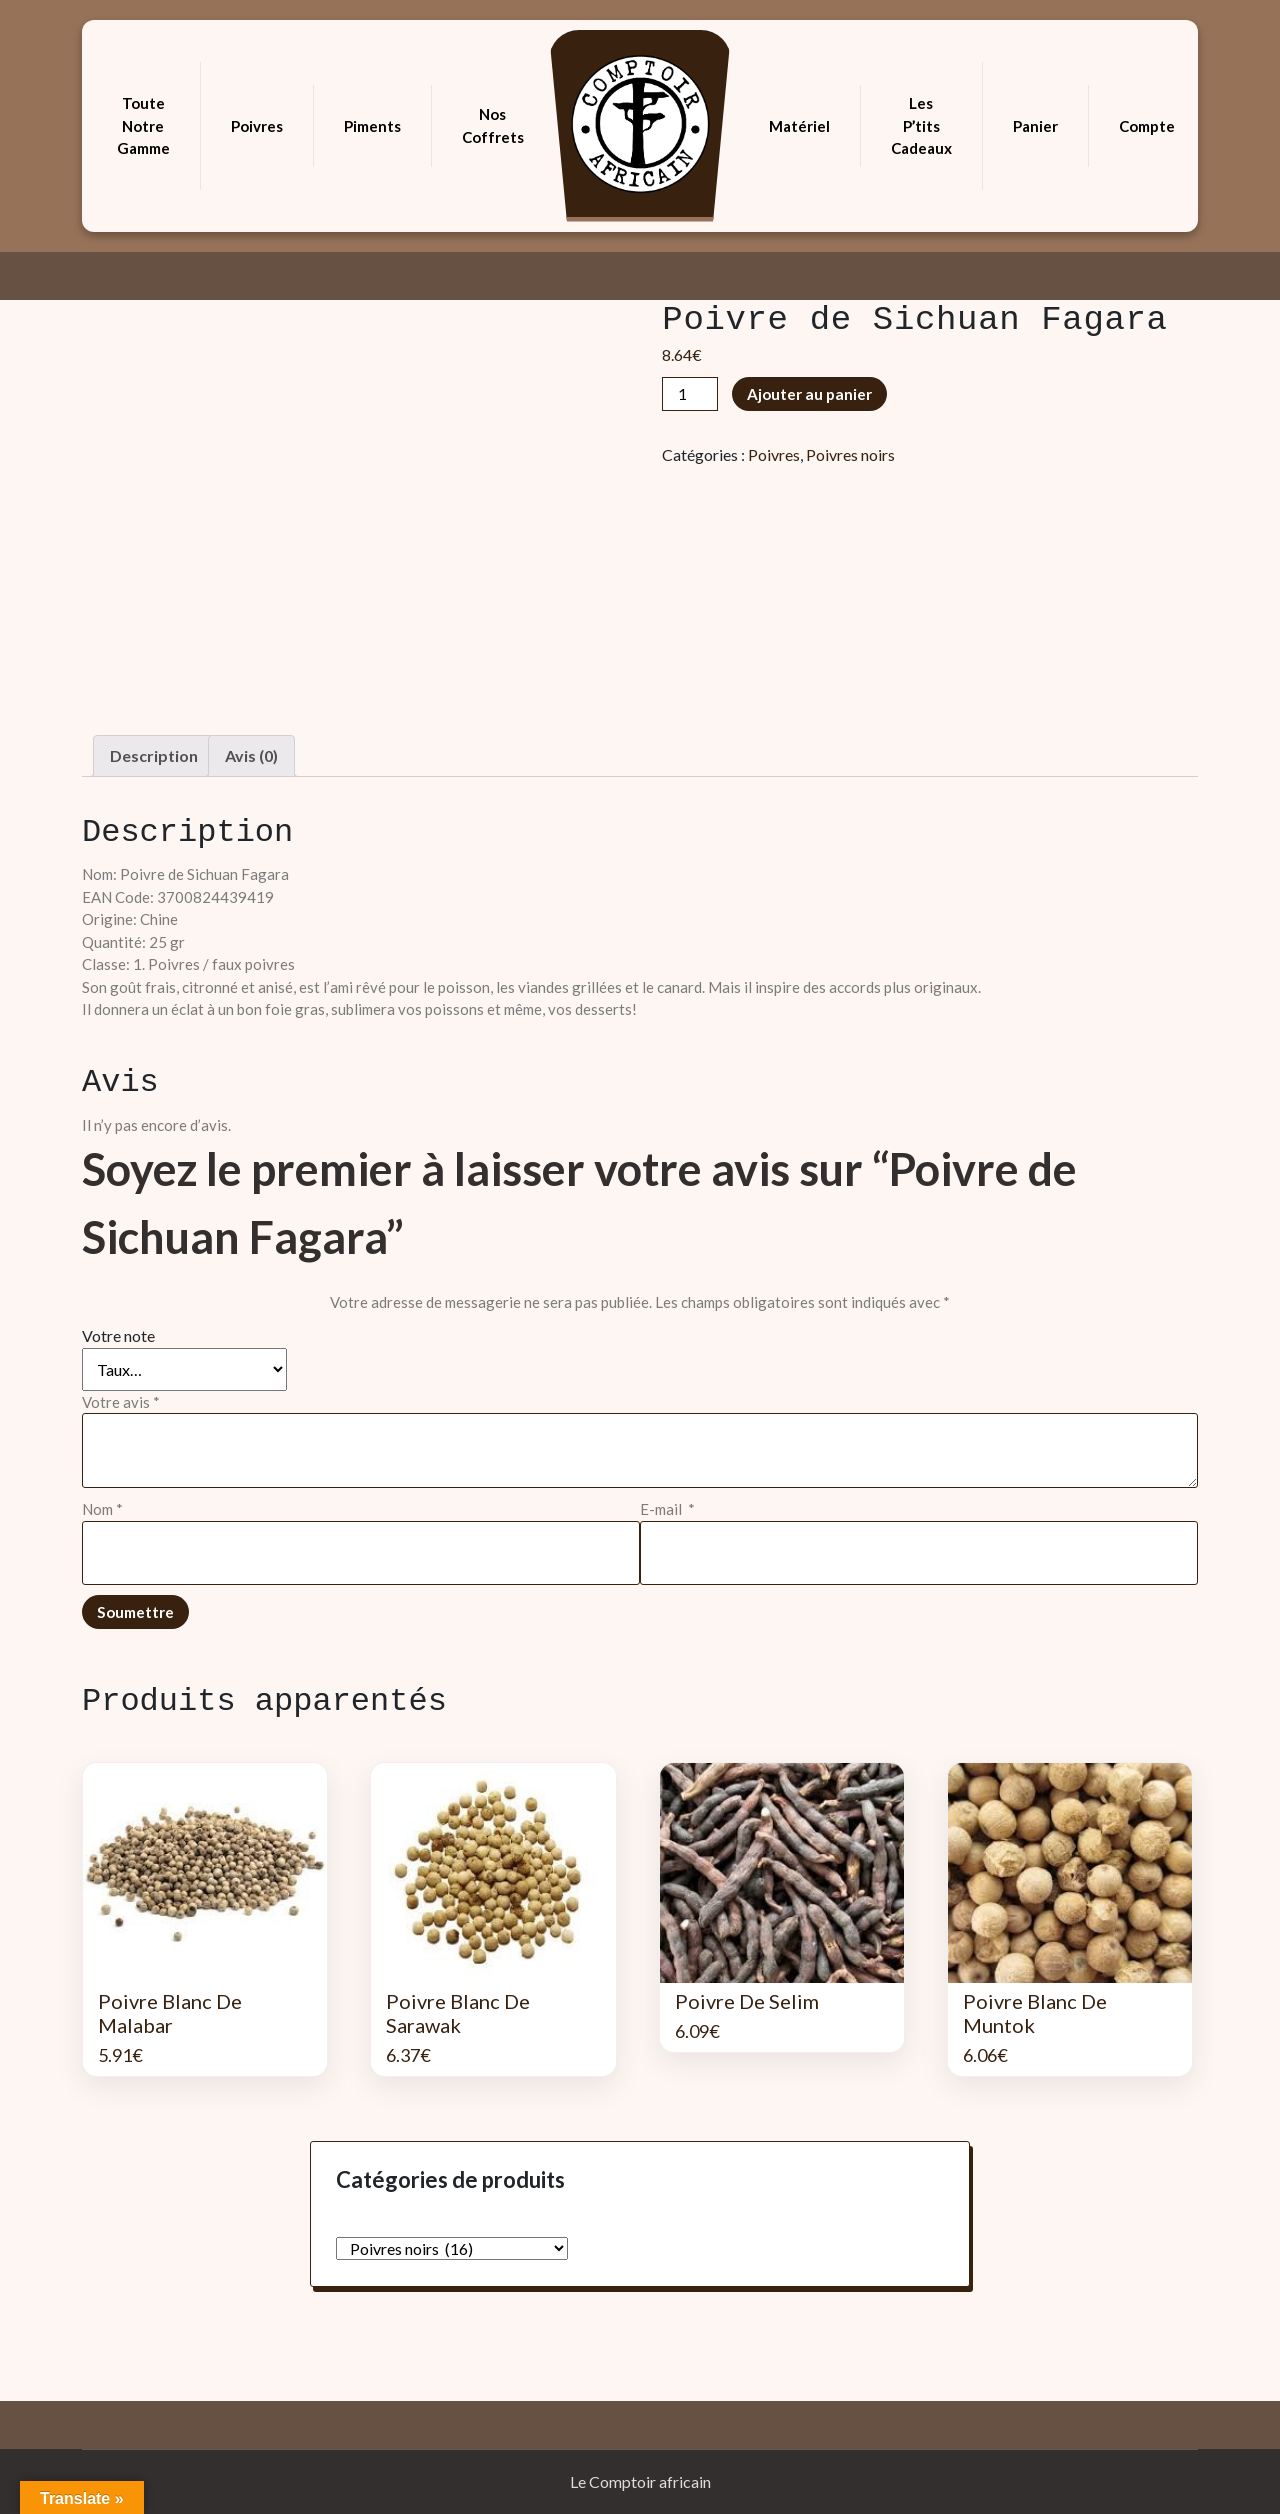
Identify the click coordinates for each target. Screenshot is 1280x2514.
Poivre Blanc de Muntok (1035, 2013)
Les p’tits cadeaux (921, 125)
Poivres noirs (850, 454)
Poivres (257, 126)
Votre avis (121, 1402)
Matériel (799, 126)
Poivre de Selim (747, 2001)
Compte (1147, 126)
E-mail (667, 1509)
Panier (1035, 126)
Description (154, 755)
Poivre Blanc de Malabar (170, 2013)
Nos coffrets (493, 125)
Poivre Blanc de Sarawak (458, 2013)
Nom (102, 1509)
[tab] (154, 756)
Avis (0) (251, 755)
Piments (372, 126)
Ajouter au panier (809, 394)
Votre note (118, 1335)
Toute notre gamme (143, 125)
